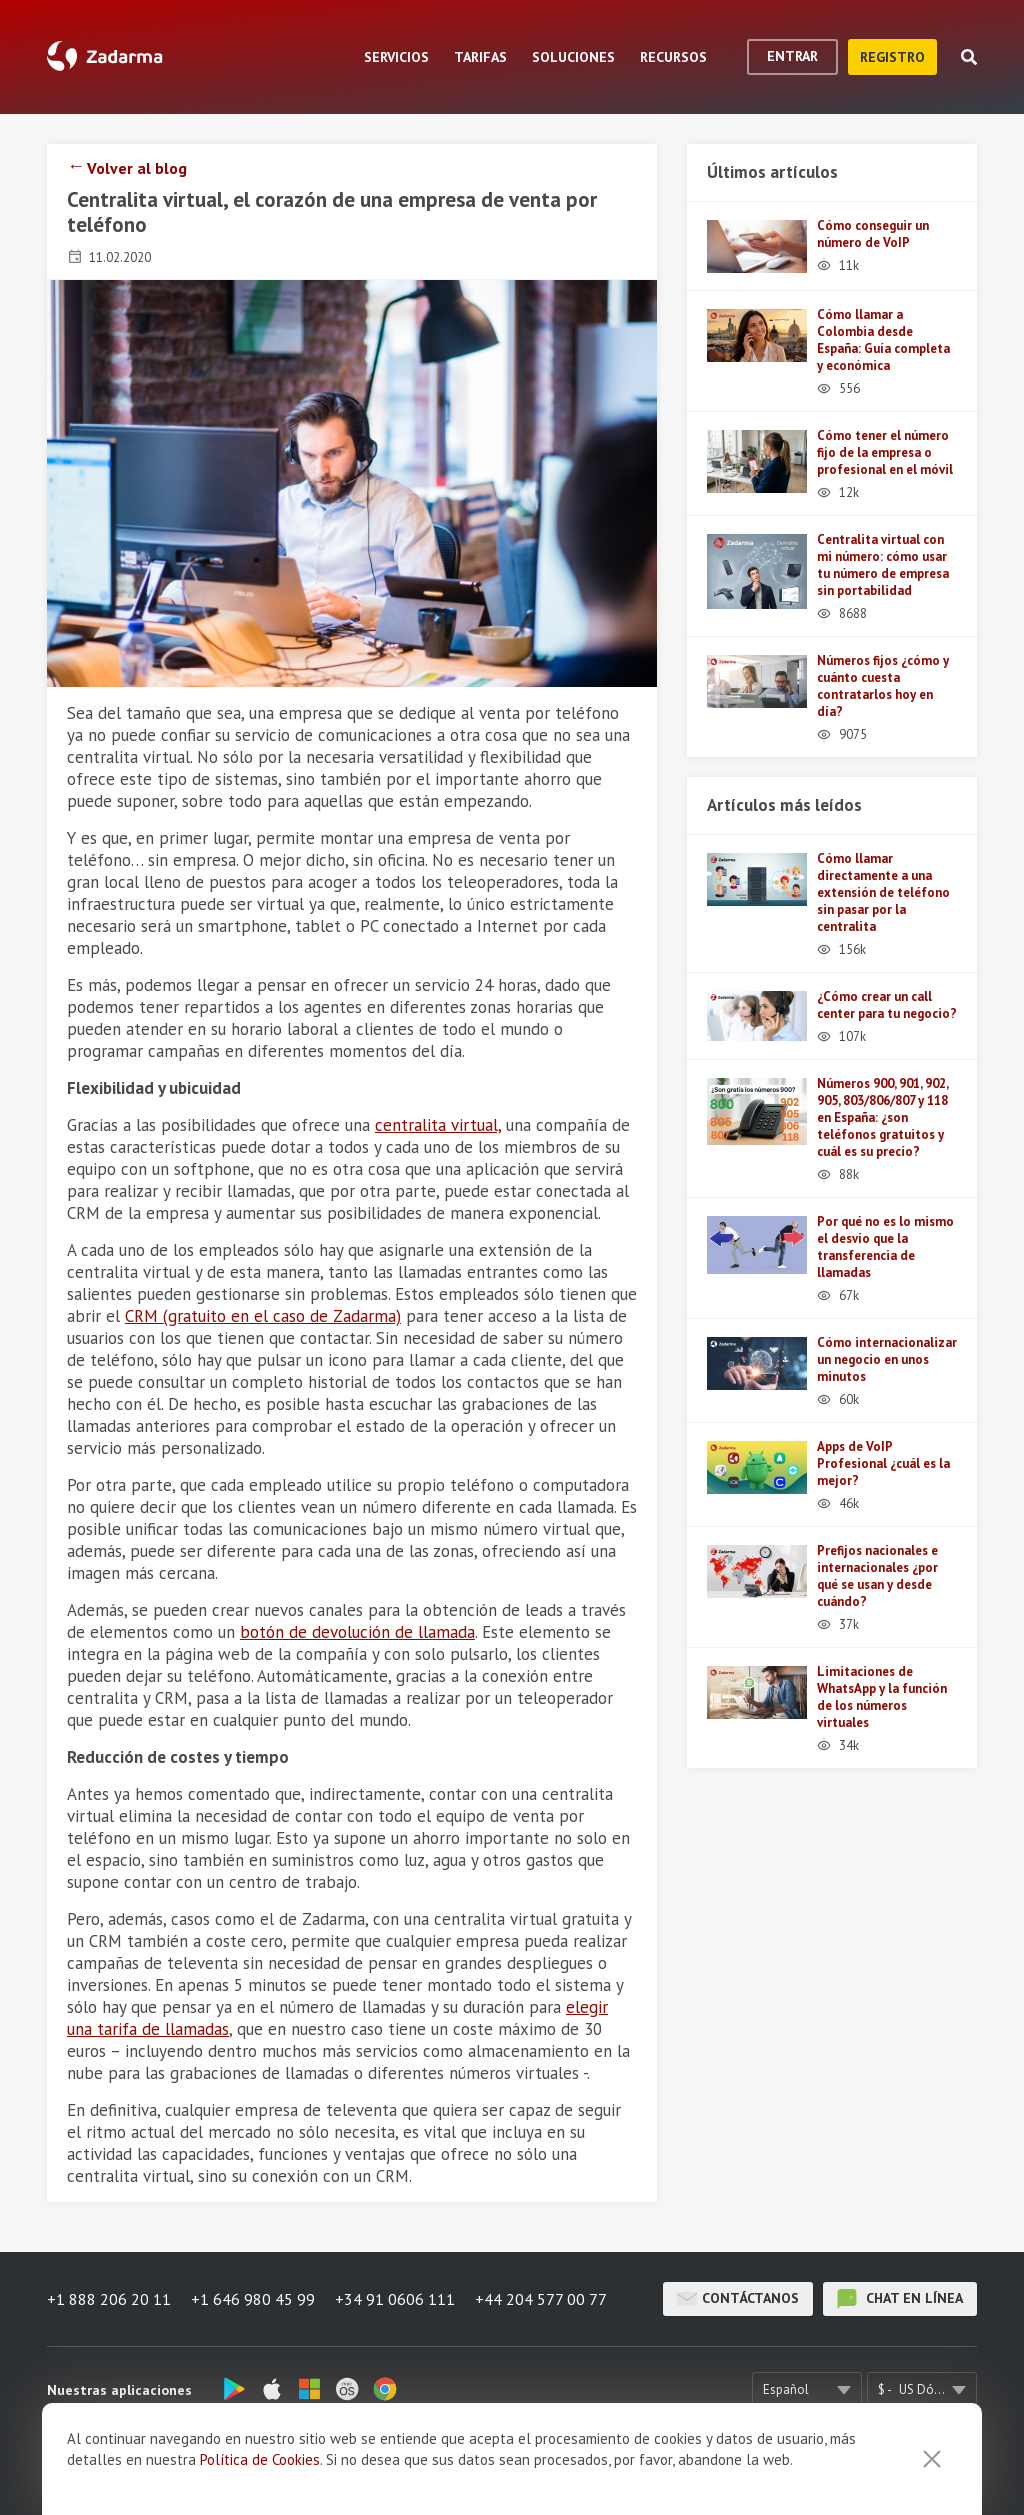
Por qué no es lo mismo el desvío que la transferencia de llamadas (885, 1247)
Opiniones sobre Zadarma (407, 2470)
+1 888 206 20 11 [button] (109, 2299)
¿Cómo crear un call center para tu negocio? (887, 1005)
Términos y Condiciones (583, 2470)
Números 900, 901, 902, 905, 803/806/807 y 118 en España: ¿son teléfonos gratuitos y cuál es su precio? (882, 1117)
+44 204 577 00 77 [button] (541, 2299)
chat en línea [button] (900, 2299)
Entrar (792, 56)
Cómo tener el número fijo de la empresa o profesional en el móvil (885, 452)
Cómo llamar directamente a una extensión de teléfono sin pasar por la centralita (883, 892)
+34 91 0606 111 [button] (395, 2299)
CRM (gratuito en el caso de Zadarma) (263, 1316)
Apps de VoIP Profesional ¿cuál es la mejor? (883, 1463)
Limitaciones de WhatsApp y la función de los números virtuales (882, 1697)
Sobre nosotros (256, 2470)
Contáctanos (738, 2299)
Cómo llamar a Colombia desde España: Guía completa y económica (883, 340)
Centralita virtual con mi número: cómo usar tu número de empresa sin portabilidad (883, 565)
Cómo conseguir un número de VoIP (873, 234)
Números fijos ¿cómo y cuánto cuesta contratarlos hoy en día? (883, 686)
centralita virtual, (438, 1125)
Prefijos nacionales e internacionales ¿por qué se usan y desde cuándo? (877, 1576)
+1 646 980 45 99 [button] (253, 2299)
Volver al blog (137, 168)
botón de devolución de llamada (357, 1632)
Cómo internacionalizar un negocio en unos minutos (887, 1359)
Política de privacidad (749, 2470)
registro (892, 57)
